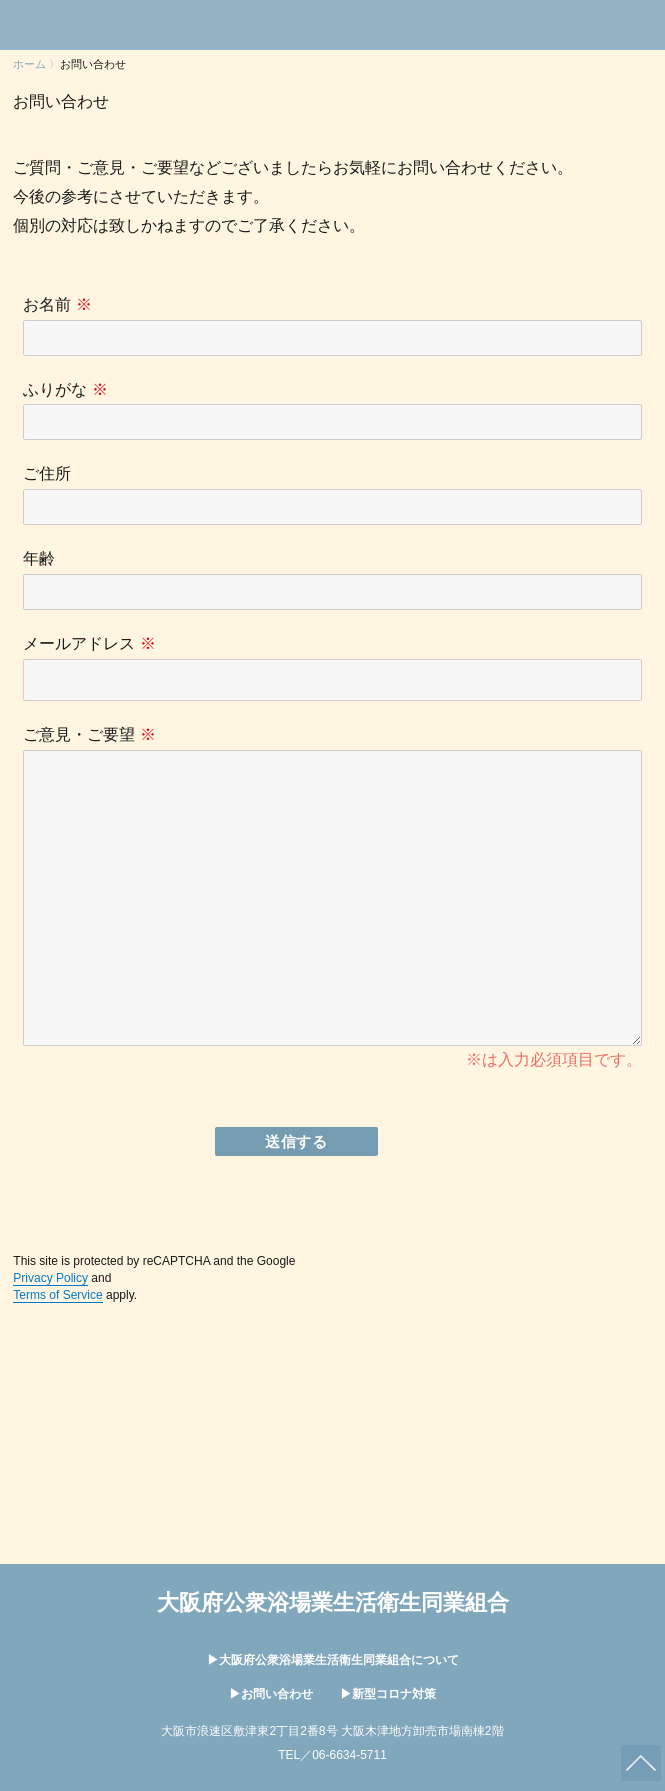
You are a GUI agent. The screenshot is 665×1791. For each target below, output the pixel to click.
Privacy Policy (50, 1278)
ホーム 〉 (36, 64)
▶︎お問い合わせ (272, 1694)
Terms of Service (57, 1295)
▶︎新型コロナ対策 (388, 1694)
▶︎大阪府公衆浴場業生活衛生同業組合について (333, 1660)
